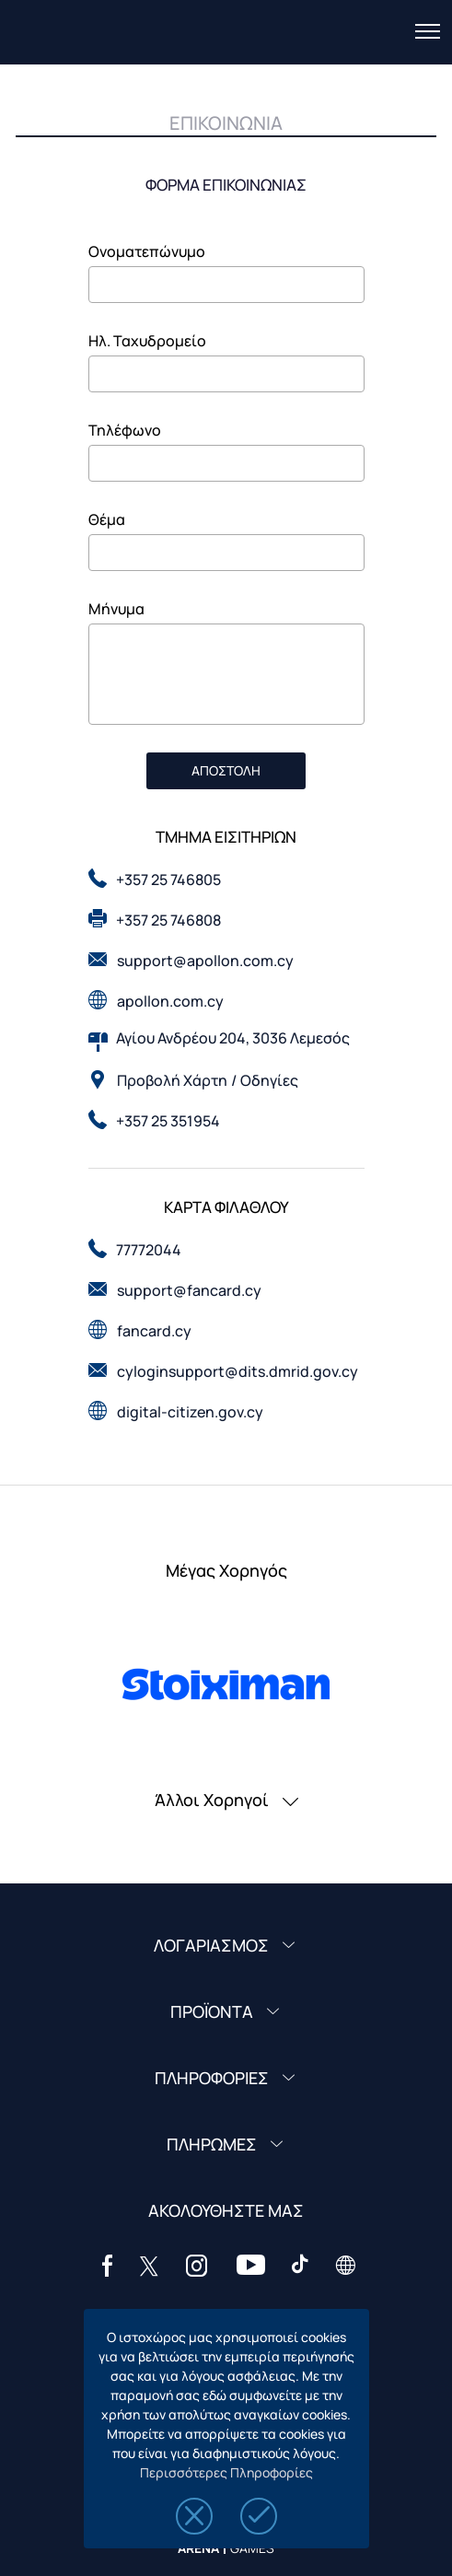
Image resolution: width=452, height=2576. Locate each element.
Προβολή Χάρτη (172, 1080)
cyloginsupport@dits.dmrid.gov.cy (237, 1371)
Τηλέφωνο (124, 430)
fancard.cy (154, 1331)
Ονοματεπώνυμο (146, 251)
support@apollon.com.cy (205, 960)
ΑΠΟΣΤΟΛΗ (226, 770)
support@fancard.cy (189, 1290)
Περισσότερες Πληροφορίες (226, 2472)
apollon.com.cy (170, 1001)
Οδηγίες (269, 1080)
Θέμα (106, 519)
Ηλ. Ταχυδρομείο (147, 341)
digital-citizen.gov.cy (190, 1412)
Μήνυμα (116, 609)
